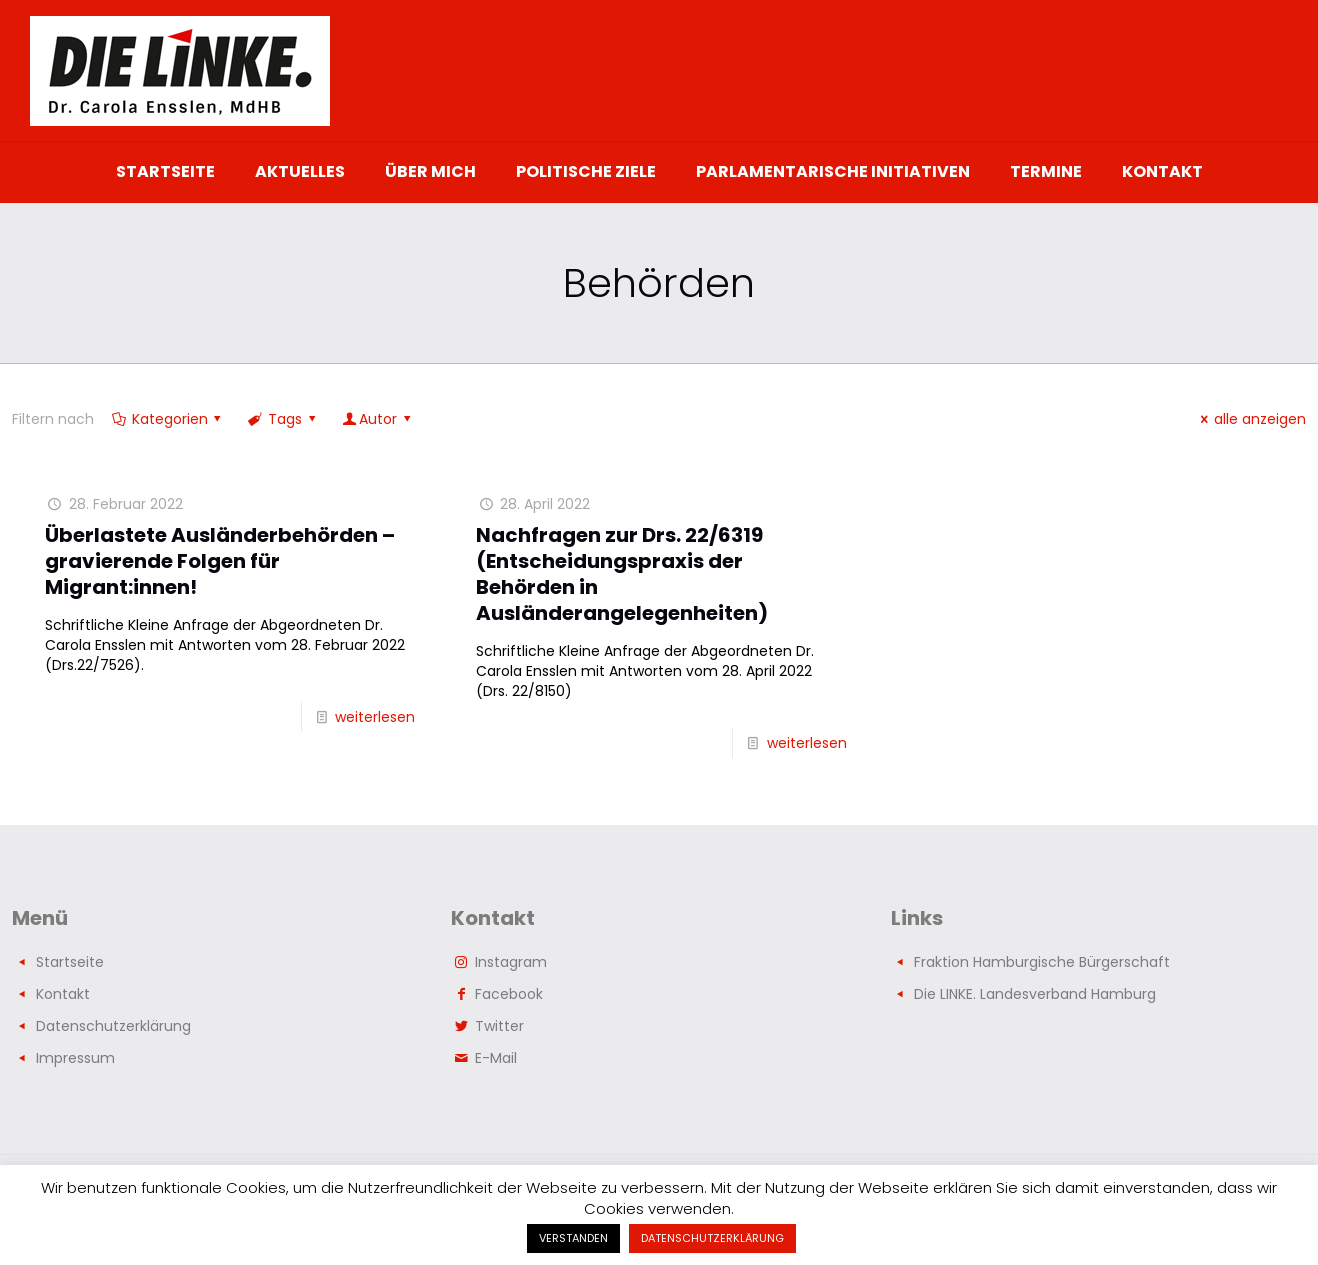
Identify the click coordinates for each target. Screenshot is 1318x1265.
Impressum (75, 1058)
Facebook (509, 994)
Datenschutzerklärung (113, 1026)
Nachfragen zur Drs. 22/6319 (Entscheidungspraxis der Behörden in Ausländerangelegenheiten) (622, 574)
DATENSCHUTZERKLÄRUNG (712, 1238)
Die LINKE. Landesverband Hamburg (1035, 994)
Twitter (499, 1026)
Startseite (70, 962)
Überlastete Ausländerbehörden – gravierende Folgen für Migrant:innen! (220, 561)
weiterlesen (375, 717)
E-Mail (496, 1058)
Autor (377, 419)
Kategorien (168, 419)
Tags (283, 419)
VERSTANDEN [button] (573, 1238)
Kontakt (63, 994)
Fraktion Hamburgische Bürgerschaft (1042, 962)
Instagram (511, 962)
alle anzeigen (1250, 419)
